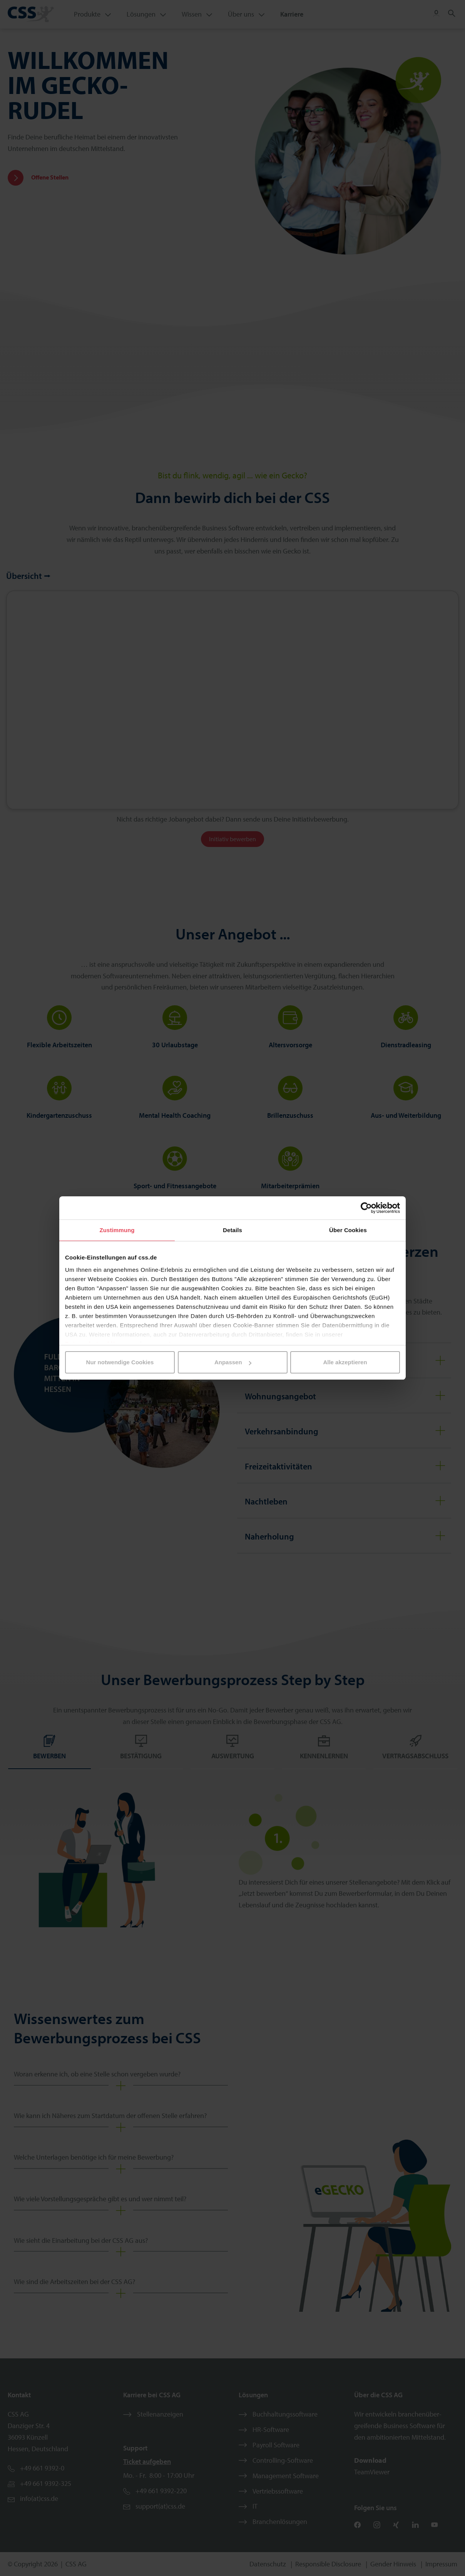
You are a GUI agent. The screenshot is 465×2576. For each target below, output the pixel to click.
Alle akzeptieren (345, 1362)
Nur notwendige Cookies (120, 1362)
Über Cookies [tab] (348, 1230)
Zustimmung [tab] (117, 1230)
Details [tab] (232, 1230)
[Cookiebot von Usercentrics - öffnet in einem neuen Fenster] (366, 1208)
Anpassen (232, 1362)
